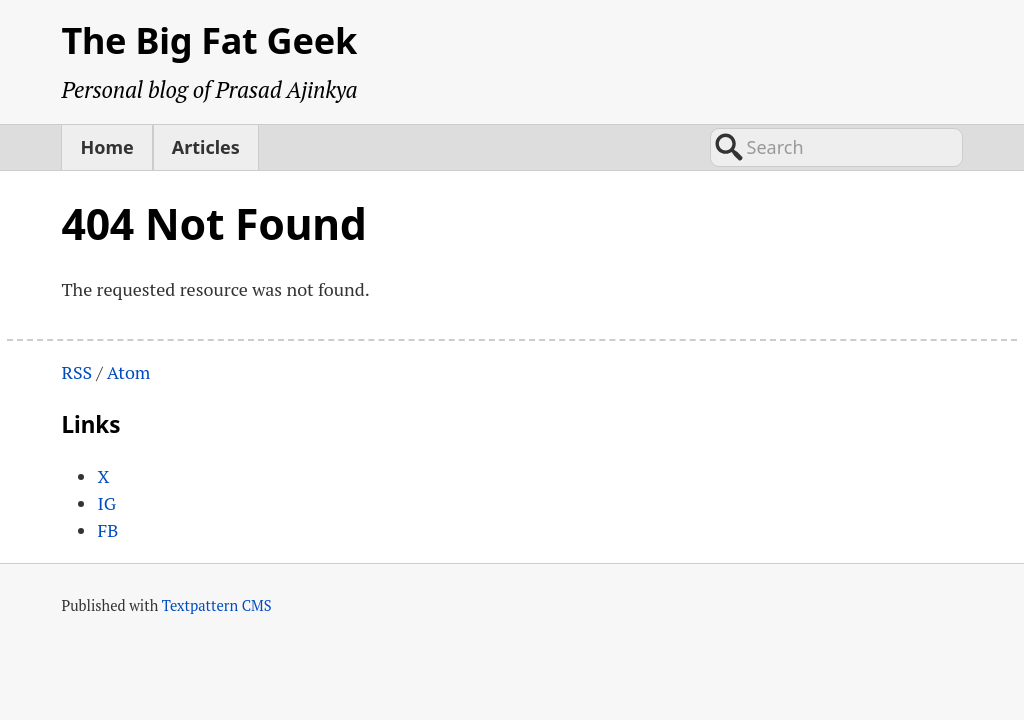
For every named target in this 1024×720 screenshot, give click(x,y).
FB (107, 530)
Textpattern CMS (217, 605)
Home (106, 147)
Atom (129, 372)
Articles (206, 147)
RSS (76, 372)
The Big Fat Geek (209, 40)
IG (106, 503)
